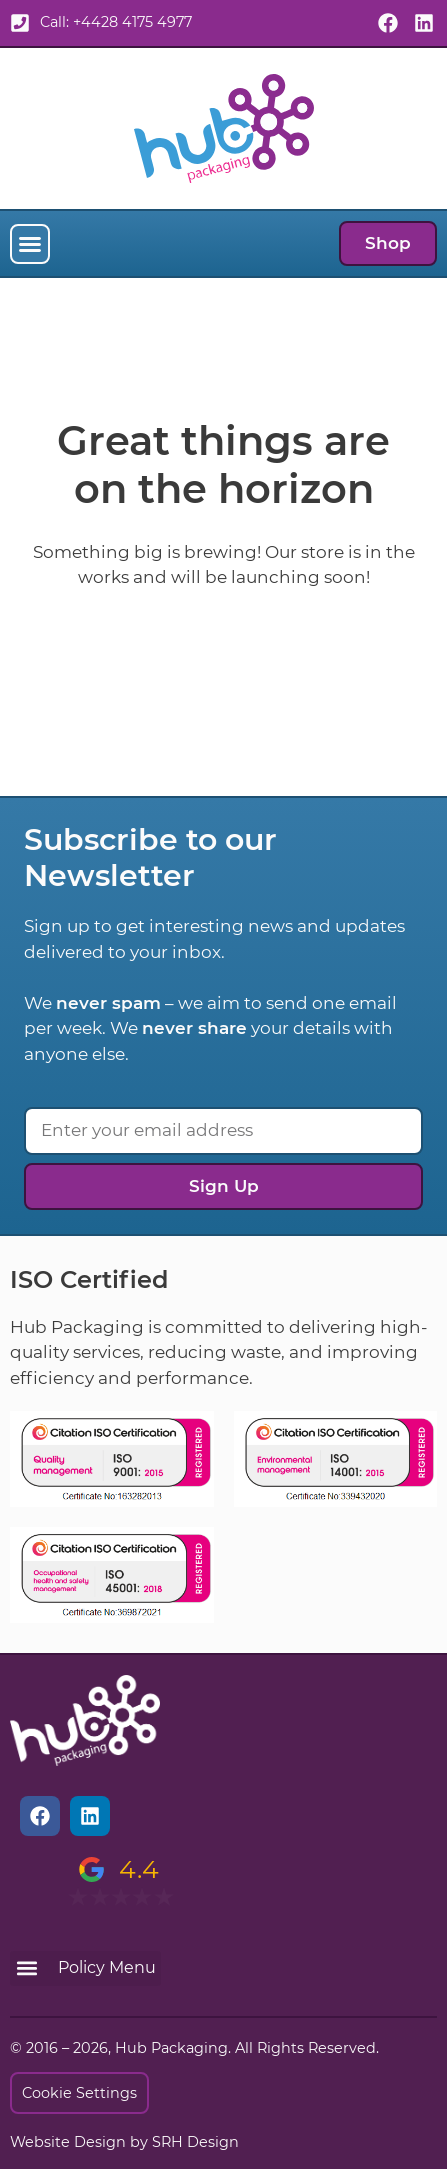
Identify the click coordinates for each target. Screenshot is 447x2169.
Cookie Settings (79, 2093)
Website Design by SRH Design (124, 2142)
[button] (30, 244)
